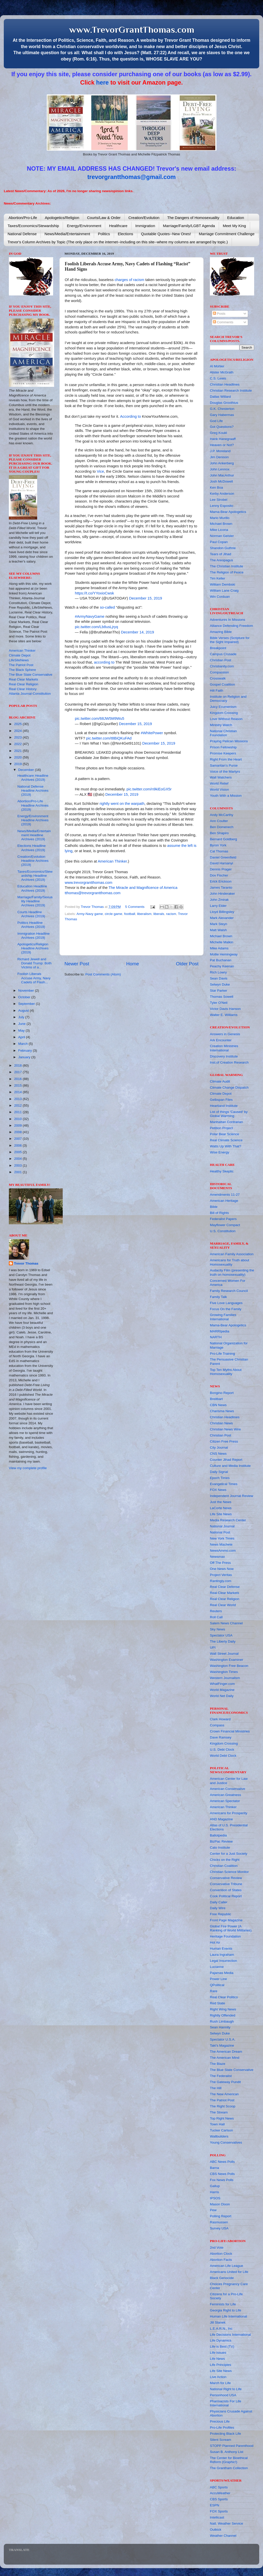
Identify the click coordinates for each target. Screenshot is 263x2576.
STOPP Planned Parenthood (231, 2446)
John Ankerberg (222, 463)
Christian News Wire (225, 1429)
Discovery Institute (224, 1056)
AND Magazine (221, 1819)
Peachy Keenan (222, 966)
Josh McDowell (221, 481)
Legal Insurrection (223, 1961)
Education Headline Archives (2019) (32, 888)
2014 (18, 1092)
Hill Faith (216, 690)
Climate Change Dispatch (229, 1087)
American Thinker (112, 861)
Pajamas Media (221, 1973)
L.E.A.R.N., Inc (221, 2328)
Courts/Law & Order (104, 217)
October (24, 997)
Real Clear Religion (23, 684)
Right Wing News (223, 2009)
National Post (220, 1532)
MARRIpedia (219, 1331)
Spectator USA (221, 1635)
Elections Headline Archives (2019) (31, 848)
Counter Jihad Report (226, 1460)
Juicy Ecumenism (223, 707)
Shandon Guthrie (223, 548)
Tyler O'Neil (218, 1003)
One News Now (222, 1569)
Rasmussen (219, 2222)
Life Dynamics (220, 2340)
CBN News (218, 1405)
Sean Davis (218, 978)
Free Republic (220, 1914)
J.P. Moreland (220, 451)
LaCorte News (221, 1508)
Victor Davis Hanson (225, 1009)
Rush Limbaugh (222, 2021)
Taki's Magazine (222, 2045)
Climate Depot (20, 655)
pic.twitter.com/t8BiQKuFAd (109, 738)
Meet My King (234, 226)
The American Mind (224, 2058)
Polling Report (220, 2216)
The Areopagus (221, 560)
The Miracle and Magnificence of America (142, 888)
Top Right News (222, 2118)
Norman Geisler (222, 536)
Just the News (220, 1502)
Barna (214, 2168)
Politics (104, 234)
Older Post (187, 963)
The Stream (219, 2112)
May (22, 1030)
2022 (18, 744)
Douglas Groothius (224, 403)
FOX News (218, 1490)
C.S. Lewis (218, 378)
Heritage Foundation (225, 1936)
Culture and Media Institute (230, 1466)
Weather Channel (223, 2536)
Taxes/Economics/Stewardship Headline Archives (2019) (35, 876)
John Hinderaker (222, 893)
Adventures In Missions (227, 620)
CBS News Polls (222, 2174)
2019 (18, 764)
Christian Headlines (224, 384)
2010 (18, 1119)
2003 (18, 1165)
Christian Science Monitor (229, 1872)
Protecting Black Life (225, 2433)
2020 (18, 757)
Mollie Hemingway (224, 954)
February (25, 1050)
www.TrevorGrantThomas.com (131, 30)
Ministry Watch (221, 725)
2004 (18, 1159)
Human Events (221, 1948)
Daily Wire (218, 1908)
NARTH (216, 1337)
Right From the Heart (226, 759)
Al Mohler (217, 366)
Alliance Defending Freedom (231, 626)
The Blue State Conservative (30, 674)
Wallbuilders (219, 2136)
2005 (18, 1152)
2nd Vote (216, 2247)
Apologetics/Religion (62, 217)
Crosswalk (218, 678)
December (26, 770)
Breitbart (216, 1399)
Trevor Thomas (26, 1263)
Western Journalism (225, 1678)
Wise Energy (219, 1152)
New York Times (222, 1538)
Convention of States (226, 1890)
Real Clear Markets (23, 679)
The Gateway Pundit (225, 2082)
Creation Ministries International (224, 1048)
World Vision (219, 789)
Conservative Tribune (226, 1884)
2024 (18, 731)
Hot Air (215, 1942)
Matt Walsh (218, 930)
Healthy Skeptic (222, 1171)
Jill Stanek (218, 2322)
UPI (213, 1647)
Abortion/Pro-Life (23, 217)
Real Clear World (223, 1605)
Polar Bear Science (224, 1134)
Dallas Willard (220, 396)
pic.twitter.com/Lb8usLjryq (96, 627)
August (24, 1010)
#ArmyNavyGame (89, 616)
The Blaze (217, 2064)
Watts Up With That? (225, 1146)
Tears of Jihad (220, 554)
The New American (224, 2094)
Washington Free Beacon (229, 1666)
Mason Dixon (220, 2204)
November (26, 990)
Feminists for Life (223, 2304)
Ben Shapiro (219, 833)
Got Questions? (222, 427)
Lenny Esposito (221, 506)
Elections (125, 234)
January (24, 1057)
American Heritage (224, 1201)
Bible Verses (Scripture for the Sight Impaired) (230, 640)
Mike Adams (219, 948)
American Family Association (232, 1254)
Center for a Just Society (228, 1853)
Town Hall (217, 2124)
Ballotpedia (218, 1835)
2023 (18, 737)
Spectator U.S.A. (222, 2039)
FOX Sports (219, 2511)
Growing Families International (223, 1317)
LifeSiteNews (19, 660)
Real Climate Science (226, 1140)
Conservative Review (226, 1878)
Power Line (218, 1979)
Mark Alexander (222, 918)
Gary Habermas (222, 415)
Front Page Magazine (226, 1920)
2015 (18, 1085)
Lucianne (217, 1967)
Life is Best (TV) (222, 2346)
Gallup (215, 2186)
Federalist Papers (223, 1219)
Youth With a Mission (226, 795)
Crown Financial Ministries (230, 1731)
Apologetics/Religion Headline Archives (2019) (33, 948)
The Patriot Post (21, 665)
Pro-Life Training (222, 1353)
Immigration (145, 226)
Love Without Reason (226, 719)
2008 (18, 1132)
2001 (18, 1172)
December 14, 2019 (137, 632)
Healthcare (118, 226)
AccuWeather (220, 2493)
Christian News (221, 1423)
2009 (18, 1125)
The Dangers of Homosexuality (193, 217)
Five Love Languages (226, 1303)
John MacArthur (222, 475)
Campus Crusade (223, 654)
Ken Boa (216, 487)
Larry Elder (218, 906)
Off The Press (220, 1563)
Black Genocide (222, 2278)
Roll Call (216, 1617)
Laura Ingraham (222, 1954)
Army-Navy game (90, 914)
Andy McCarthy (221, 815)
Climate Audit (220, 1081)
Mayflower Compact (225, 1225)
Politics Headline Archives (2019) (31, 925)
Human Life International (228, 2316)
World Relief (219, 783)
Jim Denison (219, 457)
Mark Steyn (218, 924)
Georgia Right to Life (225, 2310)
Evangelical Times (223, 1484)
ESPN (214, 2505)
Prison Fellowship (223, 747)
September (27, 1004)
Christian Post (220, 660)
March (23, 1044)
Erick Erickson (221, 881)
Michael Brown (221, 524)
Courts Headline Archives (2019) (31, 914)
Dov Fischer (219, 875)
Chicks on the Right (224, 1860)
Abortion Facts (221, 2260)
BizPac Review (221, 1841)
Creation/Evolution (144, 217)
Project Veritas (221, 1575)
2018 (18, 1065)
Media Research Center (228, 1520)
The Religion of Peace (227, 572)
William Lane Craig (224, 590)
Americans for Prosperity (228, 1813)
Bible (213, 1207)
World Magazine (222, 1690)
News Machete (221, 1544)
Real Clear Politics (224, 1997)
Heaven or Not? (222, 445)
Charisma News (222, 1411)
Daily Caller (218, 1902)
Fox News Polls (221, 2180)
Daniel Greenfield (223, 857)
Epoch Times (220, 1478)
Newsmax (217, 1557)
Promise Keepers (223, 753)
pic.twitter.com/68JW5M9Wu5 (99, 718)
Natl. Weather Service (226, 2523)
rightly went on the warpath (122, 804)
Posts (219, 313)
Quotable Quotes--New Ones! (166, 234)
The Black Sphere (22, 670)
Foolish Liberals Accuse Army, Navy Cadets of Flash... (34, 978)
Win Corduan (220, 596)
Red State (217, 2003)
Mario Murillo (219, 518)
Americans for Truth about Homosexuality (229, 1262)
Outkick (215, 2529)
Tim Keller (217, 578)
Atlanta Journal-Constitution (30, 693)
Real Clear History (23, 689)
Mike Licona (219, 530)
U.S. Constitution (222, 1231)
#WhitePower (152, 733)
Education (235, 217)
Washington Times (224, 1672)
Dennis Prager (221, 869)
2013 (18, 1099)
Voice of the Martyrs (225, 771)
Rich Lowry (218, 972)
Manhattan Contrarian (226, 1122)
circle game (113, 914)
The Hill (216, 2088)
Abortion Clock (221, 2253)
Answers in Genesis (225, 1034)
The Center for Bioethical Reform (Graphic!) (229, 2460)
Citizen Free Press (224, 1441)
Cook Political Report (226, 1896)
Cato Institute (220, 1847)
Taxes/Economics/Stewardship (33, 226)
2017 (18, 1072)
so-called (107, 607)
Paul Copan (219, 542)
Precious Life (220, 2421)
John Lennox (219, 469)
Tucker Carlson (221, 2130)
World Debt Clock (223, 1756)
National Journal (222, 1526)
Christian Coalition (224, 1866)
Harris (214, 2192)
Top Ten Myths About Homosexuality (226, 1372)
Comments (223, 322)
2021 (18, 751)
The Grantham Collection (229, 2468)
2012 (18, 1105)
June (22, 1024)
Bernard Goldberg (223, 839)
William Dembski (222, 584)
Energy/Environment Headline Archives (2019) (33, 820)
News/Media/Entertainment (67, 234)
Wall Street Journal (224, 1653)
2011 (18, 1112)
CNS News (218, 1453)
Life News (217, 2359)
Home (132, 963)
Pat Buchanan (220, 960)
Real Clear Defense (225, 1587)
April (22, 1037)
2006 (18, 1145)
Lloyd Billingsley (222, 912)
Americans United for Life (229, 2272)
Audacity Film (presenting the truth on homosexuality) (232, 1272)
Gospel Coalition (222, 684)
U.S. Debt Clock (222, 1749)
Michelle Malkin (221, 942)
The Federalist (221, 2076)
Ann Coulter (219, 821)
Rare (213, 1991)
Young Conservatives (226, 2142)
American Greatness (225, 1795)
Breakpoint (218, 648)
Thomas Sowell (221, 997)
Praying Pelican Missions (229, 741)
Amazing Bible (221, 632)
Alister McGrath (221, 372)
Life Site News (221, 1514)
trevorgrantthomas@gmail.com (131, 177)
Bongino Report (222, 1393)
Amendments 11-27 (225, 1194)
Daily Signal (219, 1472)
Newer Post (76, 963)
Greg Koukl (218, 433)
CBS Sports (219, 2499)
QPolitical (217, 1985)
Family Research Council (229, 1291)
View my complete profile (28, 1468)
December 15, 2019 (145, 598)
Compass (217, 1725)
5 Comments (135, 907)
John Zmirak (219, 900)
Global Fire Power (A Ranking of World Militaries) (231, 1928)
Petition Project (221, 1128)
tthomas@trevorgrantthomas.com (93, 893)
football (129, 914)
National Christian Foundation (223, 733)
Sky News (217, 1629)
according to (104, 662)
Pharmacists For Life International (225, 2403)
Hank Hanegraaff (223, 439)
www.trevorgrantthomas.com (88, 883)
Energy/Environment (84, 226)
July (21, 1017)
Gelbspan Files (221, 1100)
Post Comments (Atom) (103, 974)
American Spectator (225, 1801)
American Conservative (227, 1789)
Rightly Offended (222, 2015)
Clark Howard (220, 1719)
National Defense (22, 234)
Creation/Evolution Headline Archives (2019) (33, 861)
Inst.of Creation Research (229, 1062)
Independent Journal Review (231, 1496)
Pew (213, 2210)
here (102, 82)
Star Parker (218, 990)
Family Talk (218, 1297)
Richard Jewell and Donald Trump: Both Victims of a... (34, 963)
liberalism (144, 914)
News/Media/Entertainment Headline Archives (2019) (34, 835)
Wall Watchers (221, 777)
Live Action (218, 2377)
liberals (158, 914)
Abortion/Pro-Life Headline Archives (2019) (33, 805)
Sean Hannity (220, 2027)
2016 (18, 1079)
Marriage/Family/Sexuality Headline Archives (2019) (35, 901)
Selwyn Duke (220, 984)
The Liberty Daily (222, 1641)
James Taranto (221, 887)
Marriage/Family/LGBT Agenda (189, 226)
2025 (18, 724)
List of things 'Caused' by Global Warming (229, 1114)
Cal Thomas (219, 851)
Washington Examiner (226, 1660)
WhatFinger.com (222, 1684)
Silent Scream (220, 2440)
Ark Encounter (221, 1040)
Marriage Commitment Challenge (226, 234)
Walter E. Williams (223, 1015)
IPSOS (215, 2198)
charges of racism (129, 280)
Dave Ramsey (220, 1737)
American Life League (226, 2266)
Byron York (218, 845)
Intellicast (217, 2517)
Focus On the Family (226, 1309)
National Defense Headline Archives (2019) (33, 790)
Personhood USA (223, 2395)
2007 (18, 1139)
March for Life (220, 2383)
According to (130, 416)
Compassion (219, 672)
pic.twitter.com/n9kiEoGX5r (148, 789)
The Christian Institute (226, 566)
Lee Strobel (218, 500)
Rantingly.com (220, 1581)
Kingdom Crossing (224, 713)
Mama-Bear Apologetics (228, 512)
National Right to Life (226, 2389)
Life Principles (220, 2365)
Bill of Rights (219, 1213)
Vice (100, 471)
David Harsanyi (221, 863)
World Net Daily (222, 1696)
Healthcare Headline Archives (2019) (32, 778)
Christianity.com (222, 666)
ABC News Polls (222, 2162)
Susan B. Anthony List (226, 2452)
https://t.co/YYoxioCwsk (94, 593)
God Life (216, 421)
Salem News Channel (226, 1623)
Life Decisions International (230, 2335)
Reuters (216, 1611)
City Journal (219, 1447)
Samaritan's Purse (224, 765)
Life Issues (218, 2352)
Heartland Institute (224, 1106)
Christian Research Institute (231, 390)
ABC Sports (219, 2487)
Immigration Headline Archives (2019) (33, 936)
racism (171, 914)
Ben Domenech (221, 827)
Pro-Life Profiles (222, 2427)
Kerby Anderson (222, 493)
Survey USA (219, 2228)
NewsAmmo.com (223, 1550)
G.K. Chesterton (222, 409)
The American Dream (226, 2051)
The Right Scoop (222, 2106)
